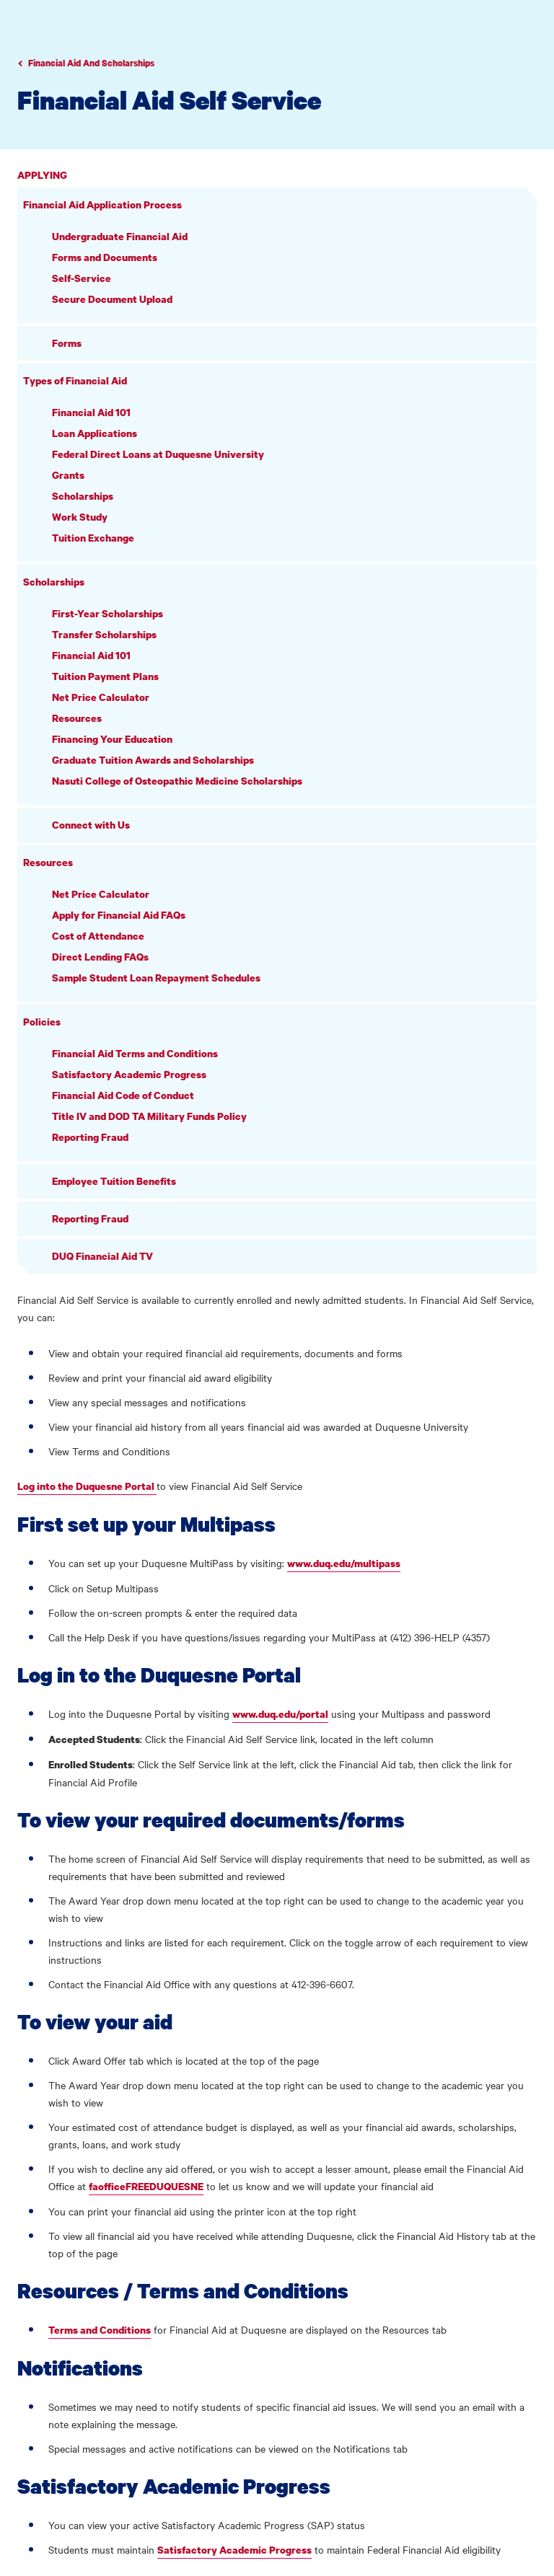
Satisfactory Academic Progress (129, 1074)
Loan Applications (94, 433)
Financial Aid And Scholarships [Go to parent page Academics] (91, 63)
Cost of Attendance (98, 936)
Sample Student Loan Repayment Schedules (156, 977)
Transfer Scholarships (104, 634)
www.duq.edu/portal (280, 1714)
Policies (42, 1021)
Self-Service (81, 278)
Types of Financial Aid (75, 380)
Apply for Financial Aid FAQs (118, 915)
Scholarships (82, 496)
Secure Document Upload (112, 299)
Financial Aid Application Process (102, 204)
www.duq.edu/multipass (343, 1563)
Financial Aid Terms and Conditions (135, 1053)
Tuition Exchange (93, 537)
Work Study (79, 517)
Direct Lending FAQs (100, 956)
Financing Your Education (112, 739)
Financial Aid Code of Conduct (123, 1095)
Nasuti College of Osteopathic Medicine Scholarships (177, 781)
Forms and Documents (104, 257)
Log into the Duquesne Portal (87, 1486)
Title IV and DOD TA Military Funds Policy (149, 1116)
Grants (68, 475)
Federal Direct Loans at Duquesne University (158, 454)
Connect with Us (91, 825)
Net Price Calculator (100, 697)
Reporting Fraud (90, 1137)
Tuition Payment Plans (105, 676)
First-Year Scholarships (107, 613)
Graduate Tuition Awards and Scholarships (153, 760)
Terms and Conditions (99, 2330)
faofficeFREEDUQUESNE (146, 2186)
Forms (67, 343)
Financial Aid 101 (91, 412)
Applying (42, 175)
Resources (77, 718)
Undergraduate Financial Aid (120, 236)
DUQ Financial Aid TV (102, 1256)
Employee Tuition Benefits (114, 1181)
